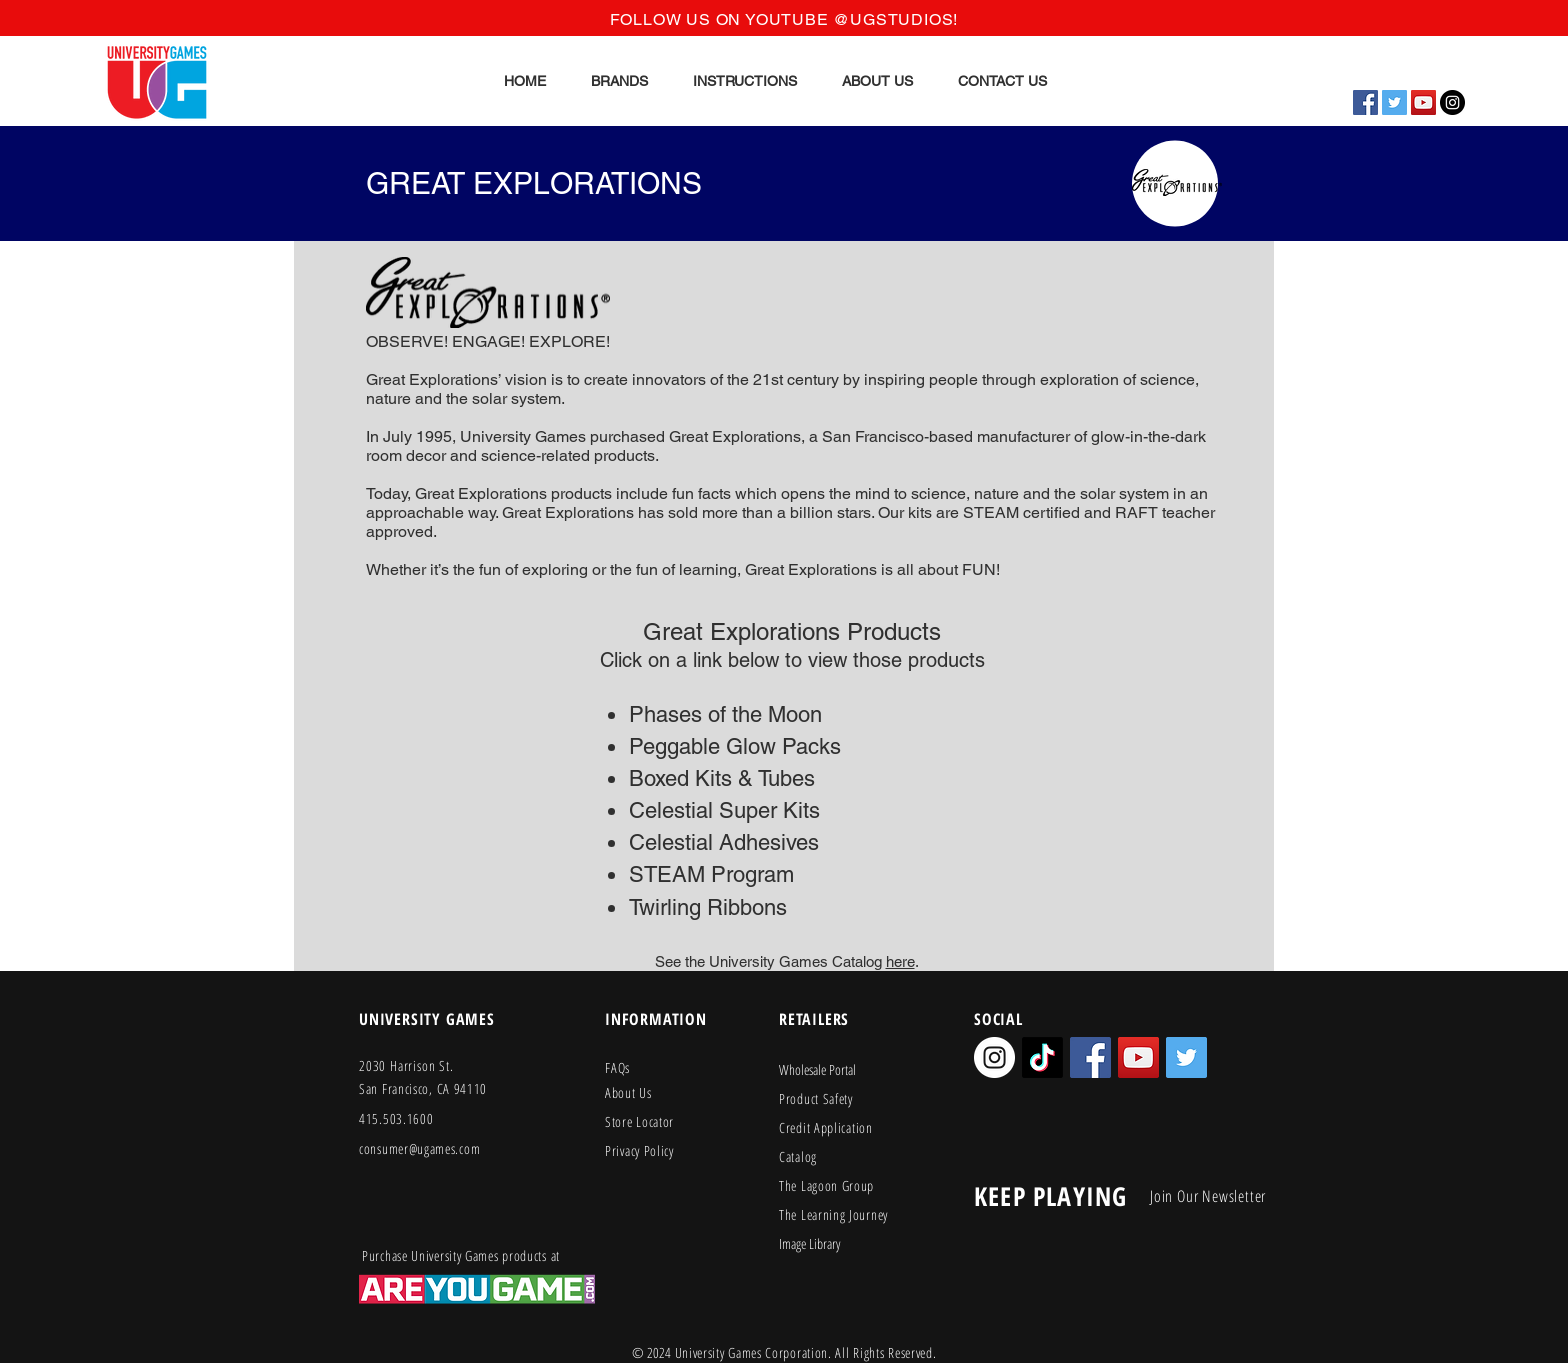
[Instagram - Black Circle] (1452, 102)
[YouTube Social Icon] (1423, 102)
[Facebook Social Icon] (1365, 102)
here (900, 961)
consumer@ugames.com (419, 1148)
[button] (619, 81)
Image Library (809, 1243)
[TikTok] (1042, 1057)
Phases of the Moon (725, 714)
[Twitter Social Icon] (1394, 102)
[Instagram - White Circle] (994, 1057)
